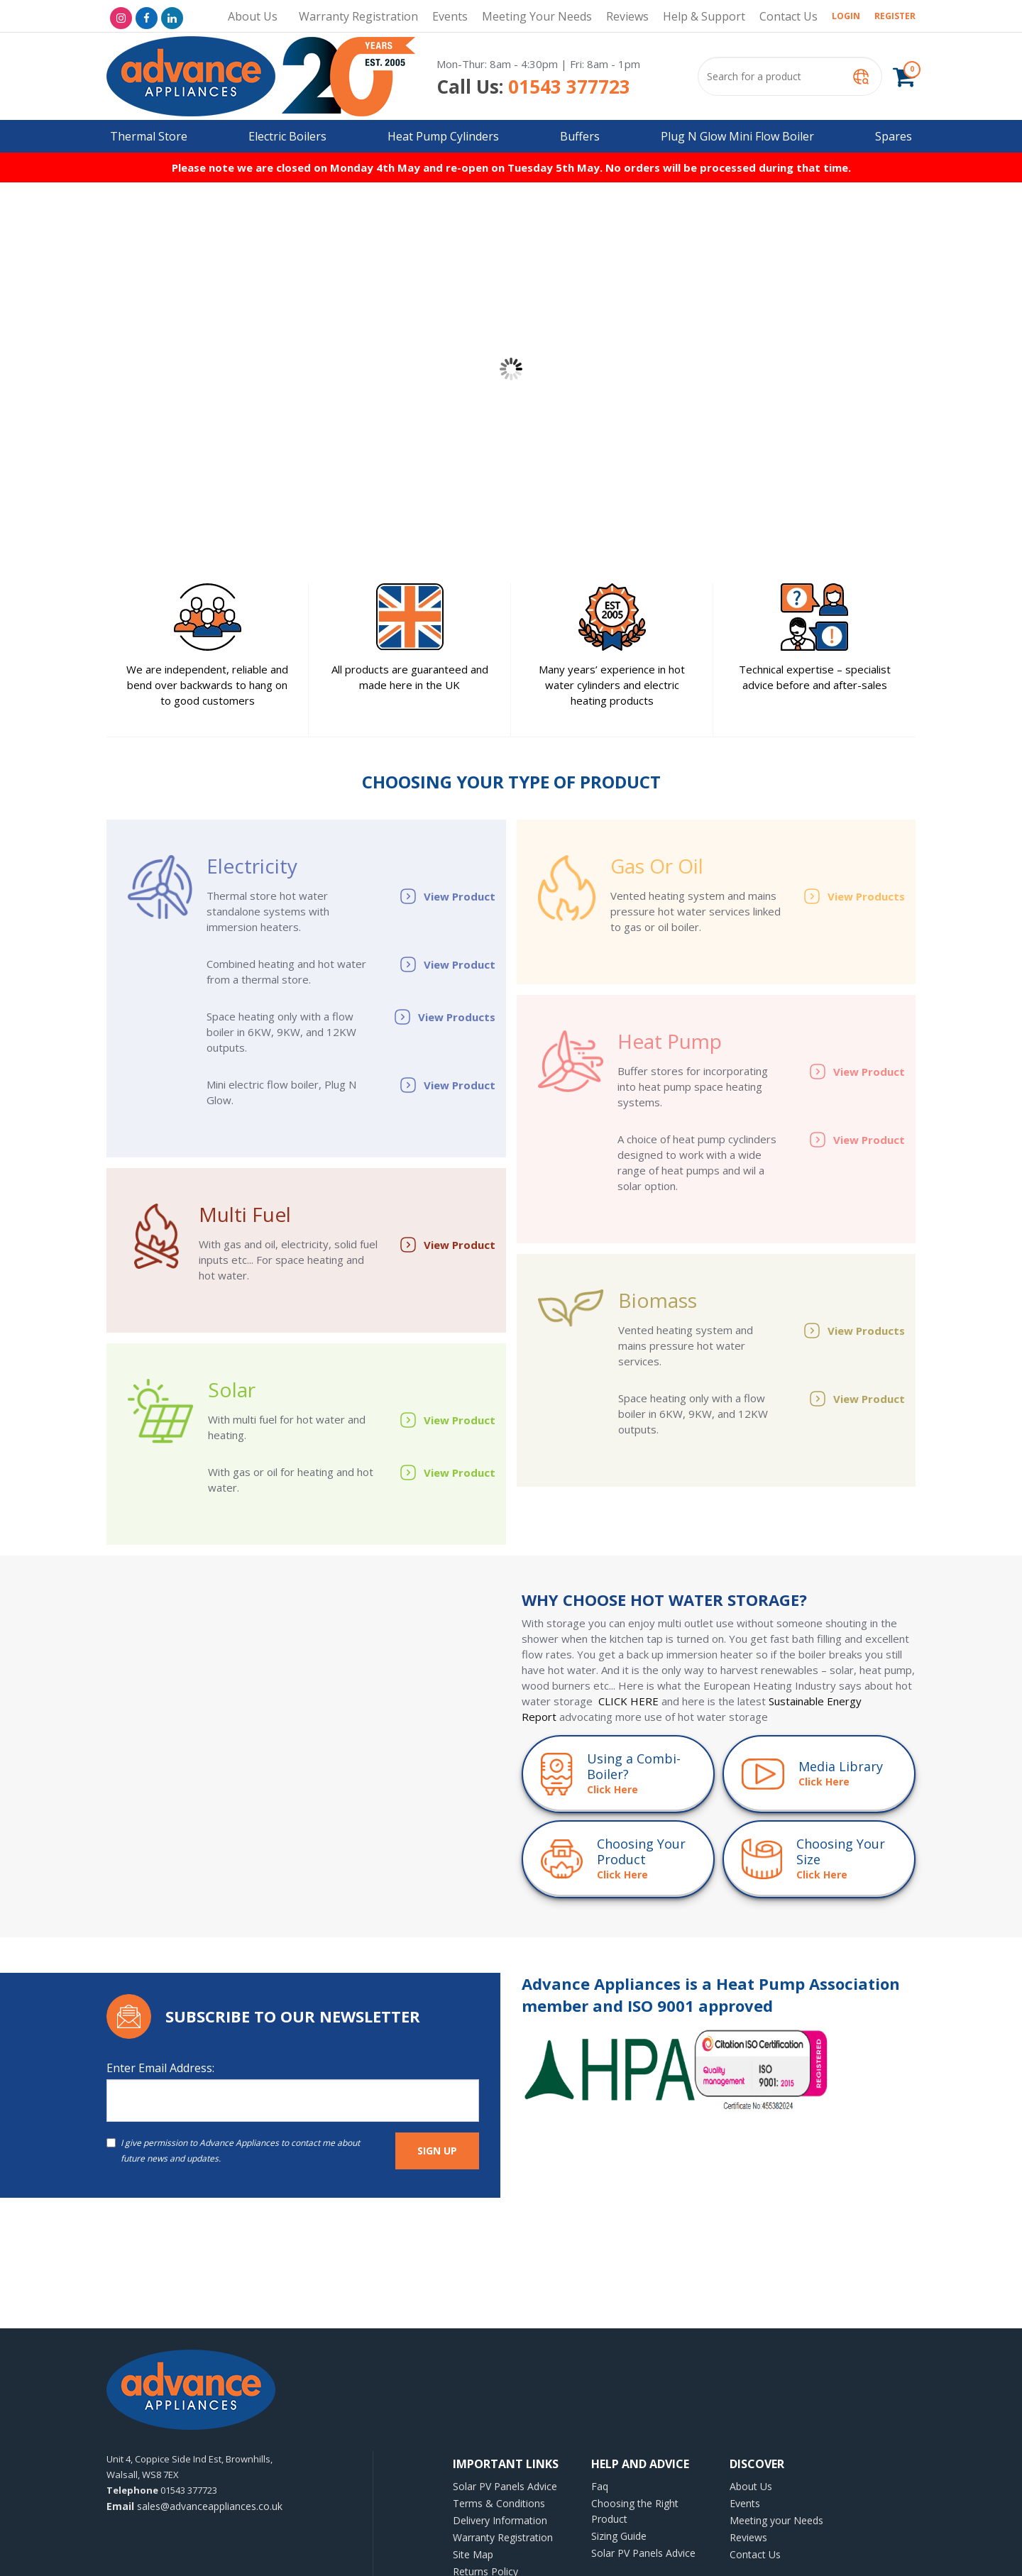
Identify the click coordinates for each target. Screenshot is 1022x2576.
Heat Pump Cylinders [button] (443, 136)
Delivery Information (500, 2520)
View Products (444, 1016)
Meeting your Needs (537, 16)
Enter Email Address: (160, 2068)
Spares (893, 136)
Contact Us (788, 16)
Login (846, 16)
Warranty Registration (358, 16)
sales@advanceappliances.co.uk (194, 2506)
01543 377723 (533, 86)
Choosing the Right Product (634, 2511)
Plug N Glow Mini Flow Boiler (737, 136)
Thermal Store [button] (148, 136)
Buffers (580, 136)
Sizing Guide (619, 2536)
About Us (253, 16)
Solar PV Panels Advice (505, 2486)
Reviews (627, 16)
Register (895, 16)
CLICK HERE (628, 1701)
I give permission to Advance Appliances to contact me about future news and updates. (233, 2150)
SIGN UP (437, 2150)
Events (450, 16)
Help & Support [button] (704, 16)
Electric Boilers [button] (287, 136)
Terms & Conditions (499, 2503)
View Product (447, 896)
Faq (599, 2486)
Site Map (473, 2554)
